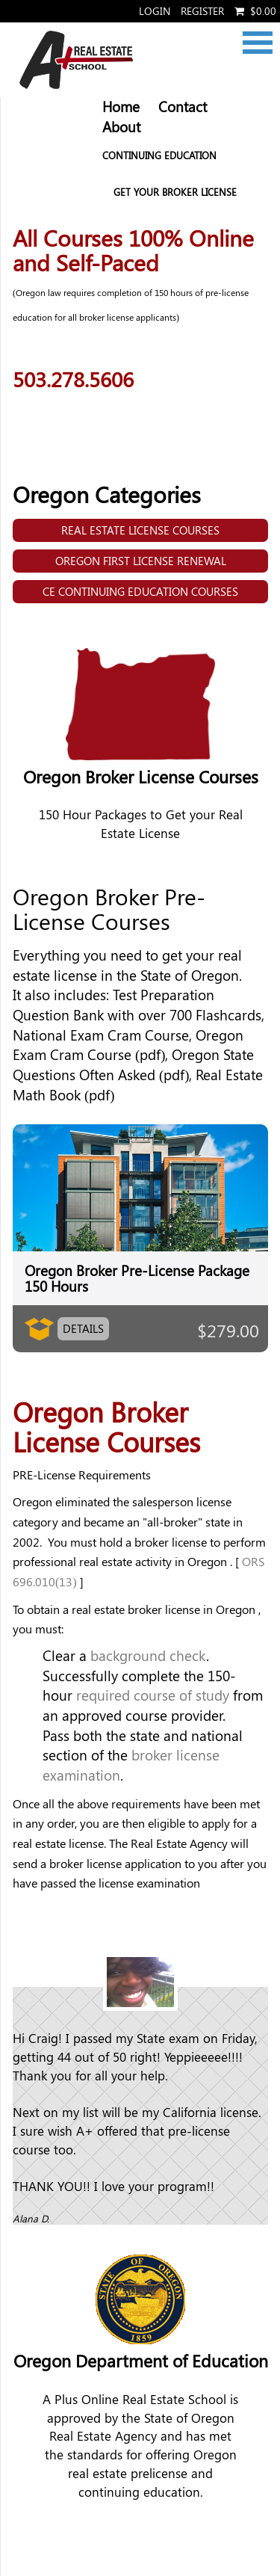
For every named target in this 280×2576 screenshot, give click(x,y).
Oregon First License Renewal (140, 560)
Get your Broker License (175, 191)
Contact (182, 106)
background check (148, 1655)
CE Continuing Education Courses (140, 591)
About (121, 126)
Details (83, 1328)
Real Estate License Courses (140, 530)
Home (121, 106)
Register (202, 11)
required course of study (152, 1695)
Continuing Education (159, 155)
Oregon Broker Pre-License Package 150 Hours (137, 1278)
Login (154, 11)
